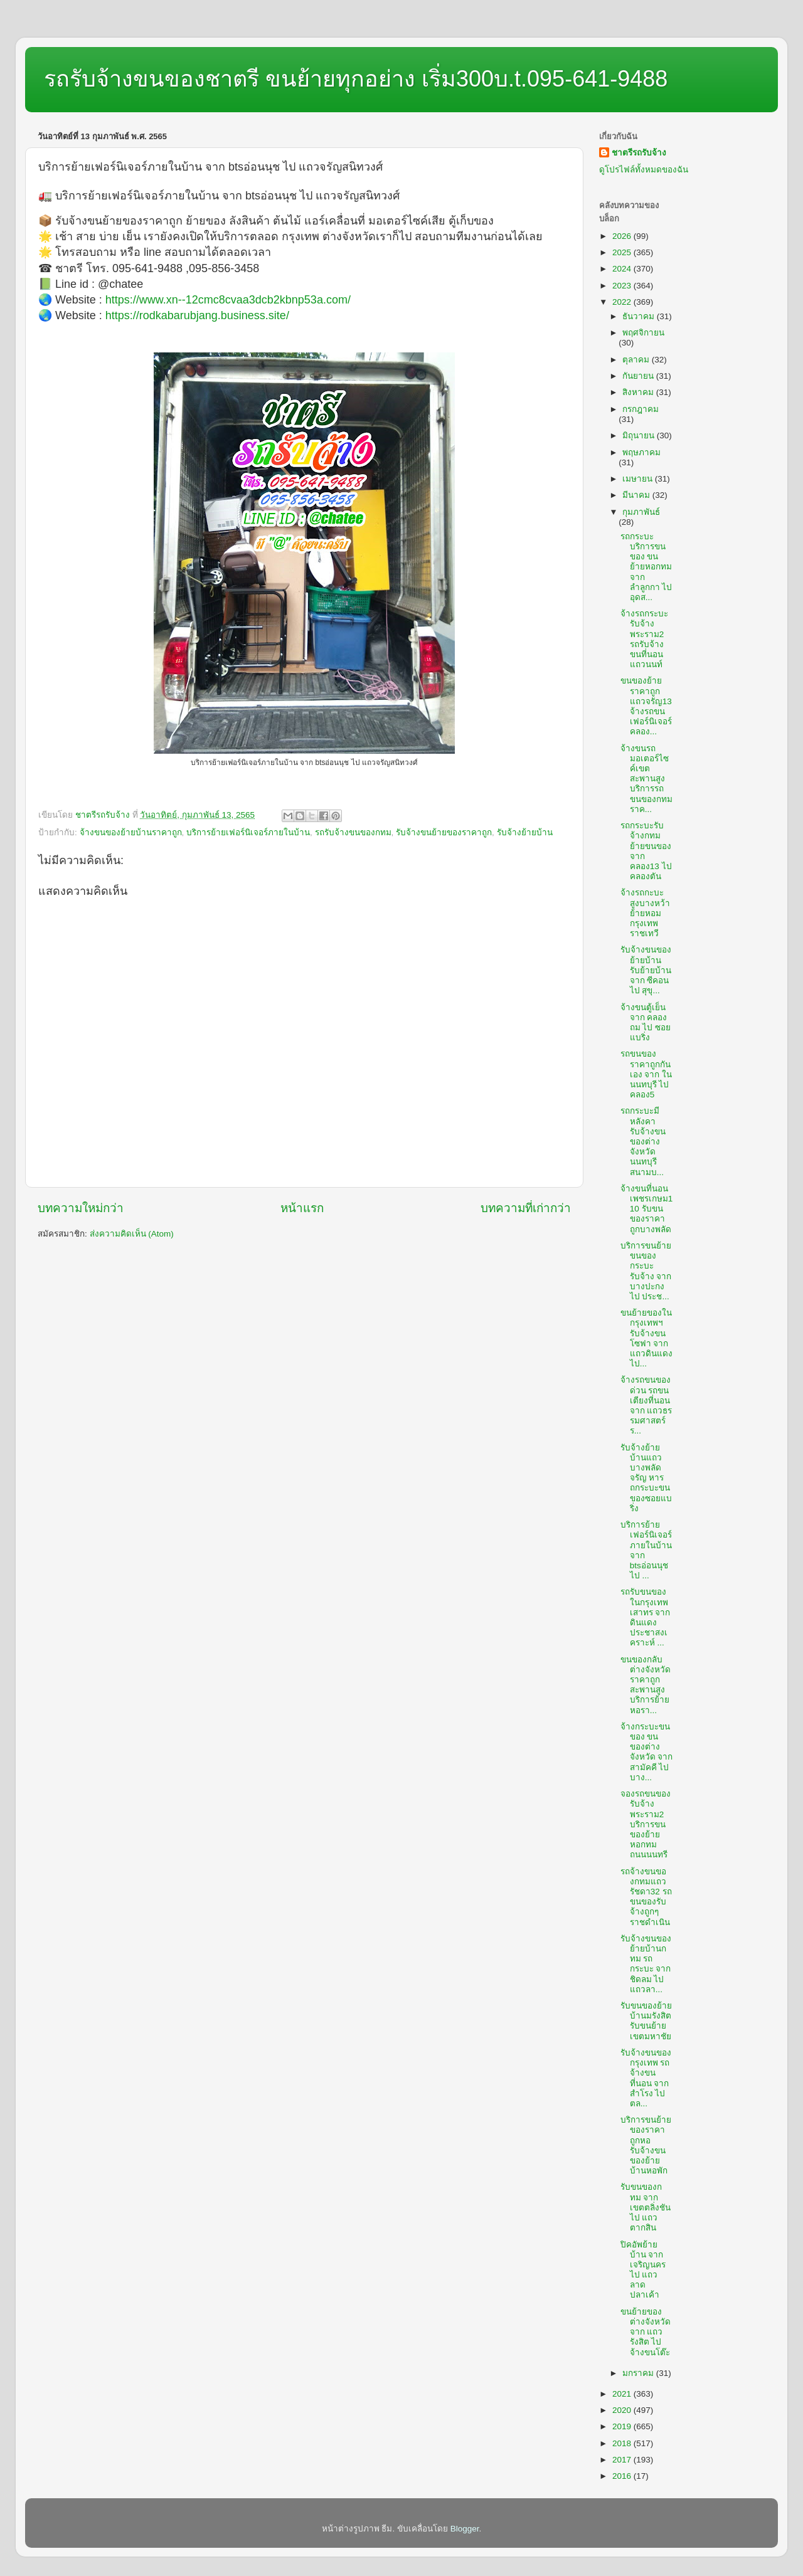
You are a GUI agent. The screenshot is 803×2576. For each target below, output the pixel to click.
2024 (623, 268)
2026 (623, 236)
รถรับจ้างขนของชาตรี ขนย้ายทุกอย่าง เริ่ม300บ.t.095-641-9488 (355, 79)
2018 (623, 2443)
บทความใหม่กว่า (81, 1208)
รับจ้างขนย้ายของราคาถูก (444, 832)
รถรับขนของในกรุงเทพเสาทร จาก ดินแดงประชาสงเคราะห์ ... (645, 1617)
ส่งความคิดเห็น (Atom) (132, 1233)
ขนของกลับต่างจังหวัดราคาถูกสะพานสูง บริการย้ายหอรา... (645, 1685)
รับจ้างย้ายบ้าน (525, 832)
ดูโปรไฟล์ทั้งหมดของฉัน (643, 169)
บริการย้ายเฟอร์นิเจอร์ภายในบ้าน (248, 832)
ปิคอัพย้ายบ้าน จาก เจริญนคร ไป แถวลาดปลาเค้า (643, 2270)
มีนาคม (637, 495)
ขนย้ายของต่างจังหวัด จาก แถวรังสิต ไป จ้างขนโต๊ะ (645, 2332)
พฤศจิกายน (643, 332)
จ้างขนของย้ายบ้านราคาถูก (131, 832)
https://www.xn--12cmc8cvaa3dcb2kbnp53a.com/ (228, 299)
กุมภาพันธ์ (641, 512)
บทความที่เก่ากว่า (526, 1208)
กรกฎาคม (640, 409)
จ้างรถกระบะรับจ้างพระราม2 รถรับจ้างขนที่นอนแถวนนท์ (644, 639)
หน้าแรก (302, 1208)
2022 (623, 302)
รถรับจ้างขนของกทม (353, 832)
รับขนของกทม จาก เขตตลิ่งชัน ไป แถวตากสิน (645, 2207)
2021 (623, 2394)
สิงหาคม (639, 392)
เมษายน (638, 478)
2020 (623, 2410)
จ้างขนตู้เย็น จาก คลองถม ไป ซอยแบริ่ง (645, 1023)
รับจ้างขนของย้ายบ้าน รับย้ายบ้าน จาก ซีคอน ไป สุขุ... (645, 970)
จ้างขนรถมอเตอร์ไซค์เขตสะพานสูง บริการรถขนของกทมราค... (646, 779)
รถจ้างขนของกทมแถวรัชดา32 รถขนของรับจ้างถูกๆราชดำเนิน (646, 1897)
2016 (623, 2476)
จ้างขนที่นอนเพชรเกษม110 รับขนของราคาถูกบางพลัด (646, 1209)
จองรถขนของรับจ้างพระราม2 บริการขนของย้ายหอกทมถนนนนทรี (645, 1824)
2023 (623, 285)
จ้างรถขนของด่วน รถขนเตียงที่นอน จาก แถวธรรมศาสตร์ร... (646, 1405)
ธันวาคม (639, 316)
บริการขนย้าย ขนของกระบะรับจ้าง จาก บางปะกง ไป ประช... (646, 1271)
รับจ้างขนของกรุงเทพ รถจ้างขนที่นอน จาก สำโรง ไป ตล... (645, 2078)
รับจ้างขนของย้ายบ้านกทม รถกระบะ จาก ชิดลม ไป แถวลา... (645, 1964)
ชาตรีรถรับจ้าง (639, 152)
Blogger (464, 2528)
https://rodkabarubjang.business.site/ (197, 315)
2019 (623, 2426)
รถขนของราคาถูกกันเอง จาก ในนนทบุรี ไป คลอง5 (646, 1074)
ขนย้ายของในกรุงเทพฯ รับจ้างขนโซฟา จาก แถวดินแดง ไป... (646, 1338)
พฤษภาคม (641, 452)
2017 (623, 2459)
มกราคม (639, 2373)
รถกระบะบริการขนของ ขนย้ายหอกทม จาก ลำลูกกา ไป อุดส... (646, 567)
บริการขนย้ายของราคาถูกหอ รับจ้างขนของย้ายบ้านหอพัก (645, 2145)
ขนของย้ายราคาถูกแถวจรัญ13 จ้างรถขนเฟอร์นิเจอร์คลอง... (646, 706)
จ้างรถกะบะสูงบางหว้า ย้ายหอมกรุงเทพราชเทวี (645, 913)
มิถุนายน (639, 435)
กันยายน (639, 376)
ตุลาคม (637, 359)
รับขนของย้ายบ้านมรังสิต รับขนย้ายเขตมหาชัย (646, 2021)
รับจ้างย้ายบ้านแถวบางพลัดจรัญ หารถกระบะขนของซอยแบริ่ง (646, 1478)
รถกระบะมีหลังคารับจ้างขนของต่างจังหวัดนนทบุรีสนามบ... (643, 1141)
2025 (623, 252)
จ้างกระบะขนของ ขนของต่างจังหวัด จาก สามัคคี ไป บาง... (646, 1752)
